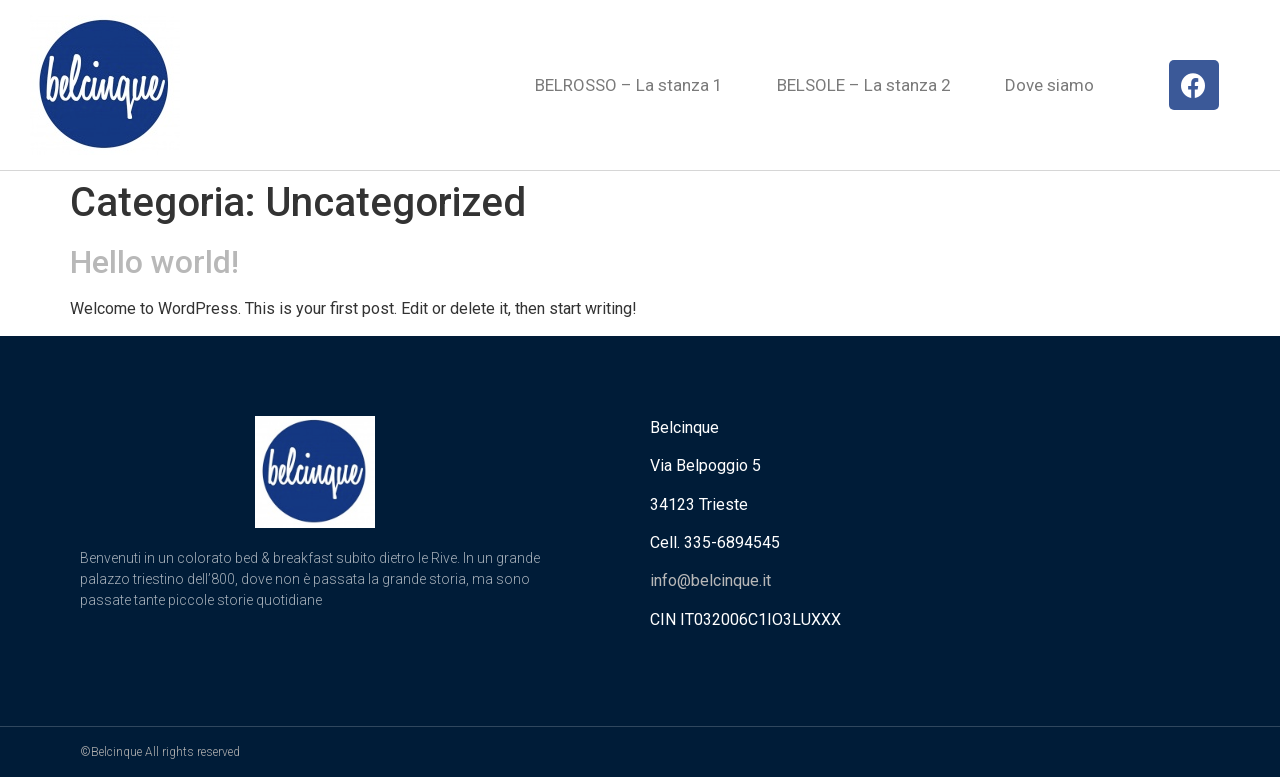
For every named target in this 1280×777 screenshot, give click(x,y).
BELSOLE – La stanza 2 (864, 85)
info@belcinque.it (710, 580)
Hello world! (154, 262)
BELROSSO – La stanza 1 (629, 85)
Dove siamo (1049, 85)
